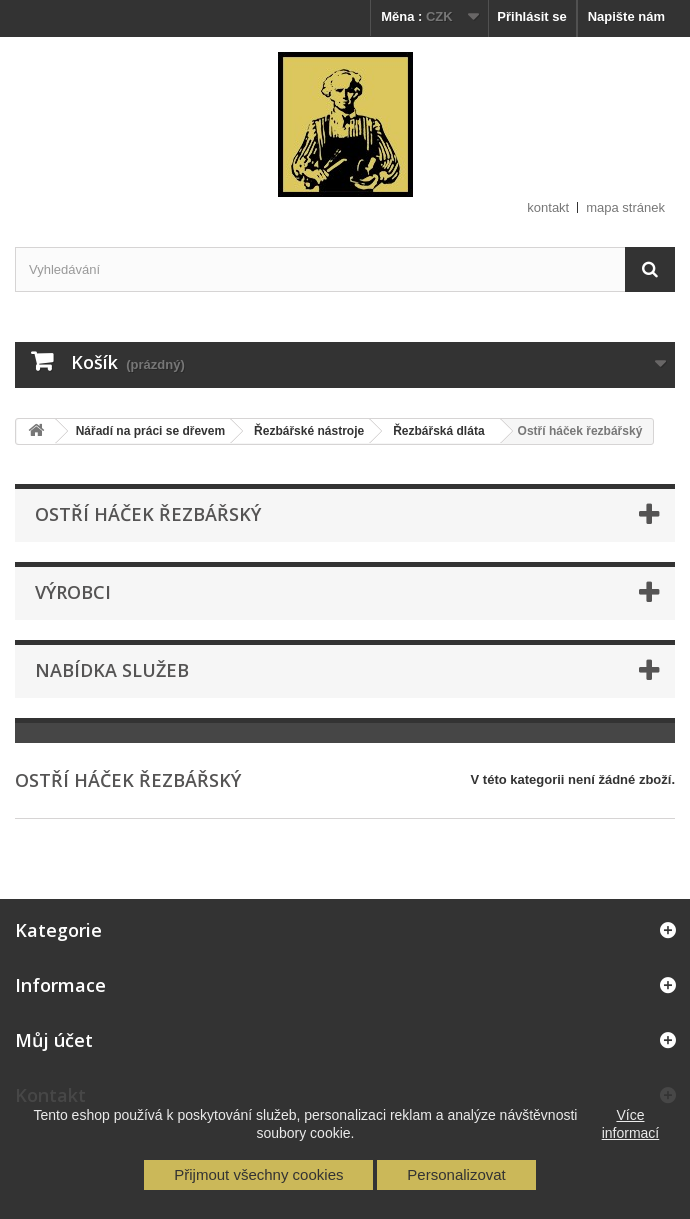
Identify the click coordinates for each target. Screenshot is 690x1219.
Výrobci (73, 592)
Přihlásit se (531, 16)
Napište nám (626, 16)
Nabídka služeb (112, 670)
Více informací (631, 1124)
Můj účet (54, 1040)
